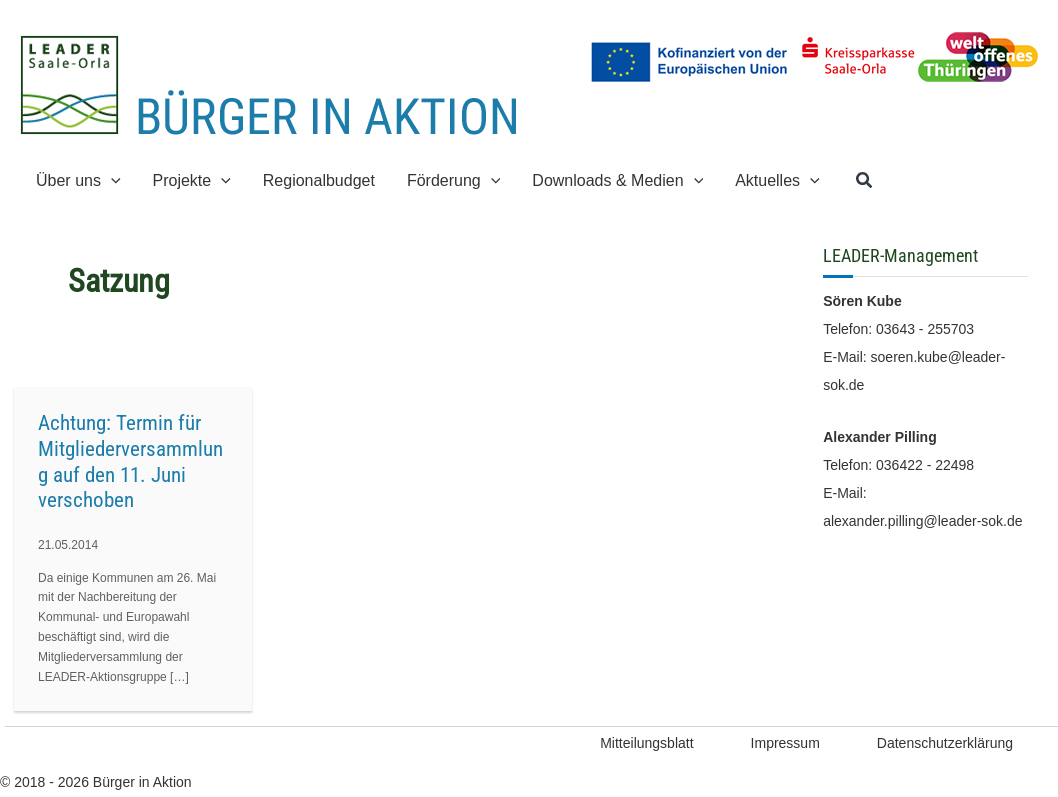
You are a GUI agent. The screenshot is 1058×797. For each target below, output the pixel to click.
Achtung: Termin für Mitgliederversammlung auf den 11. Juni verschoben (130, 461)
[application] (111, 180)
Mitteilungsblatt (646, 743)
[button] (865, 181)
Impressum (785, 743)
